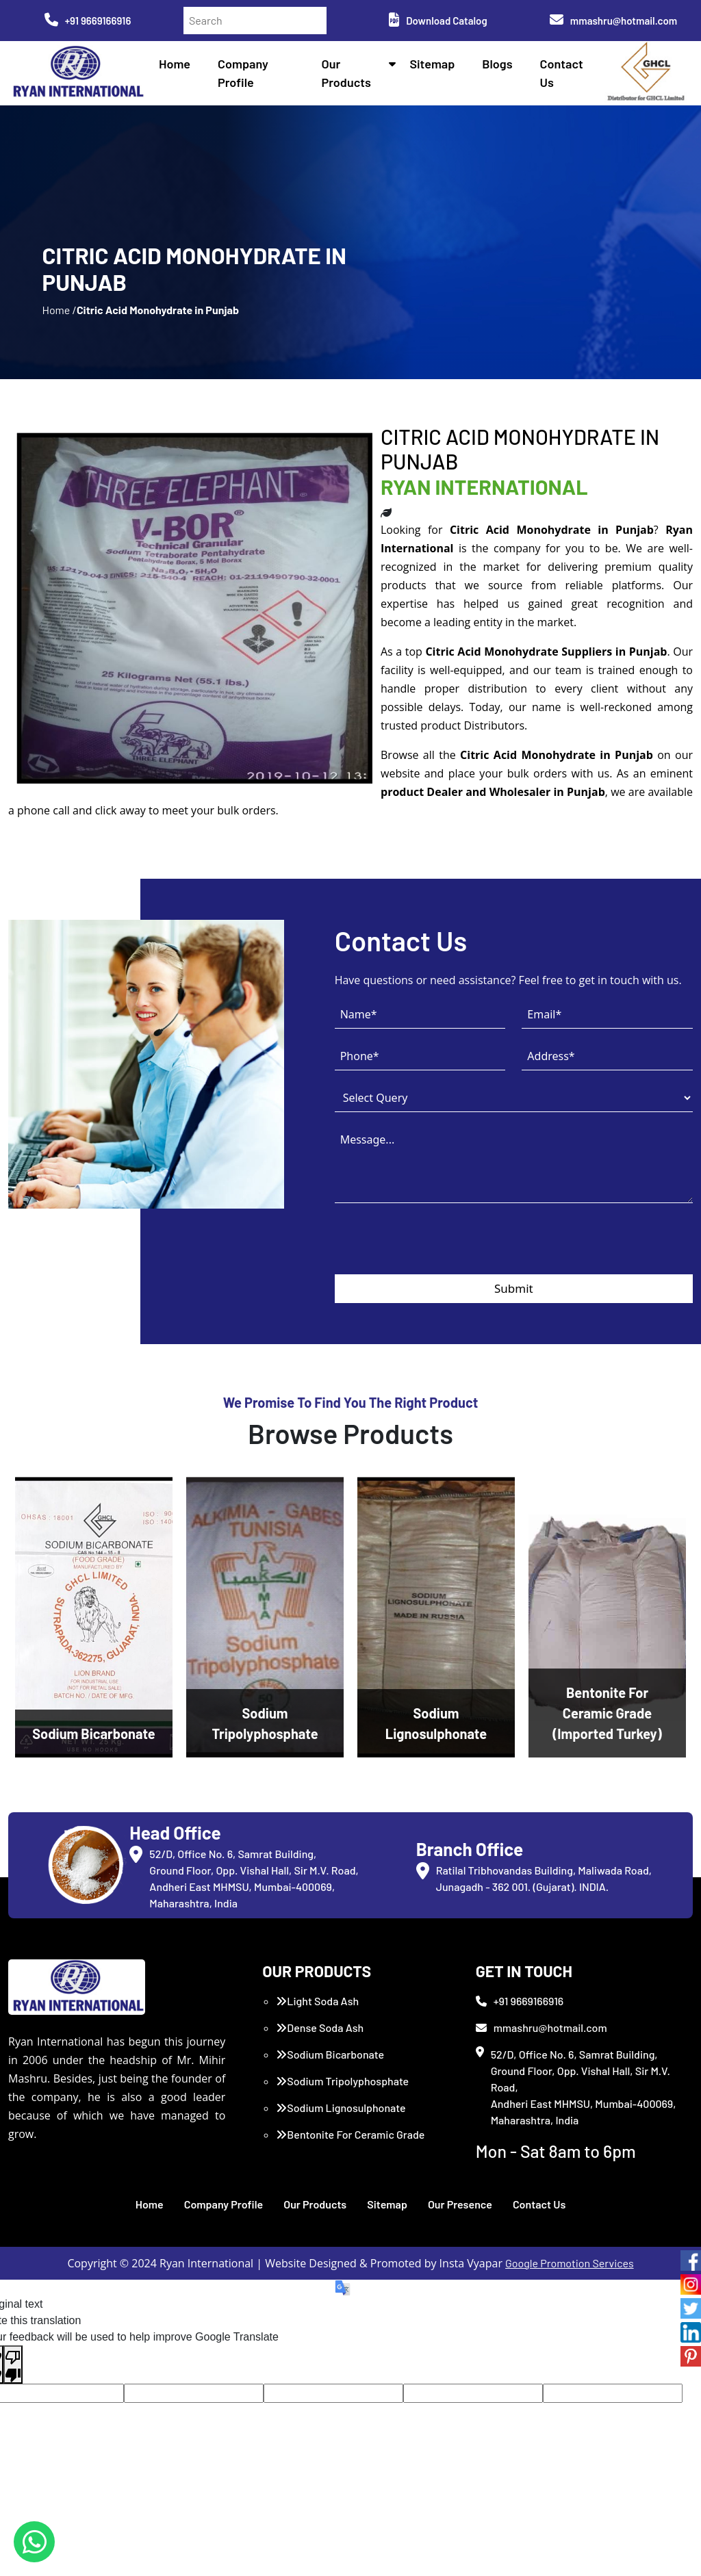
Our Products (314, 2204)
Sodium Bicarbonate (330, 2054)
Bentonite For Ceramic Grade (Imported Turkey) (350, 2142)
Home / (59, 309)
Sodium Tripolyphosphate (342, 2080)
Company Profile (224, 2204)
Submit (513, 1288)
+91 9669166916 (87, 20)
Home (174, 63)
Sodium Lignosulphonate (340, 2107)
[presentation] (439, 1247)
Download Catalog (438, 20)
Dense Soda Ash (320, 2027)
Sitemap (432, 63)
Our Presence (460, 2204)
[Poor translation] (13, 2364)
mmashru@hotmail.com (613, 20)
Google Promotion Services (569, 2262)
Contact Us (539, 2204)
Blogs (497, 63)
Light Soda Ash (317, 2000)
